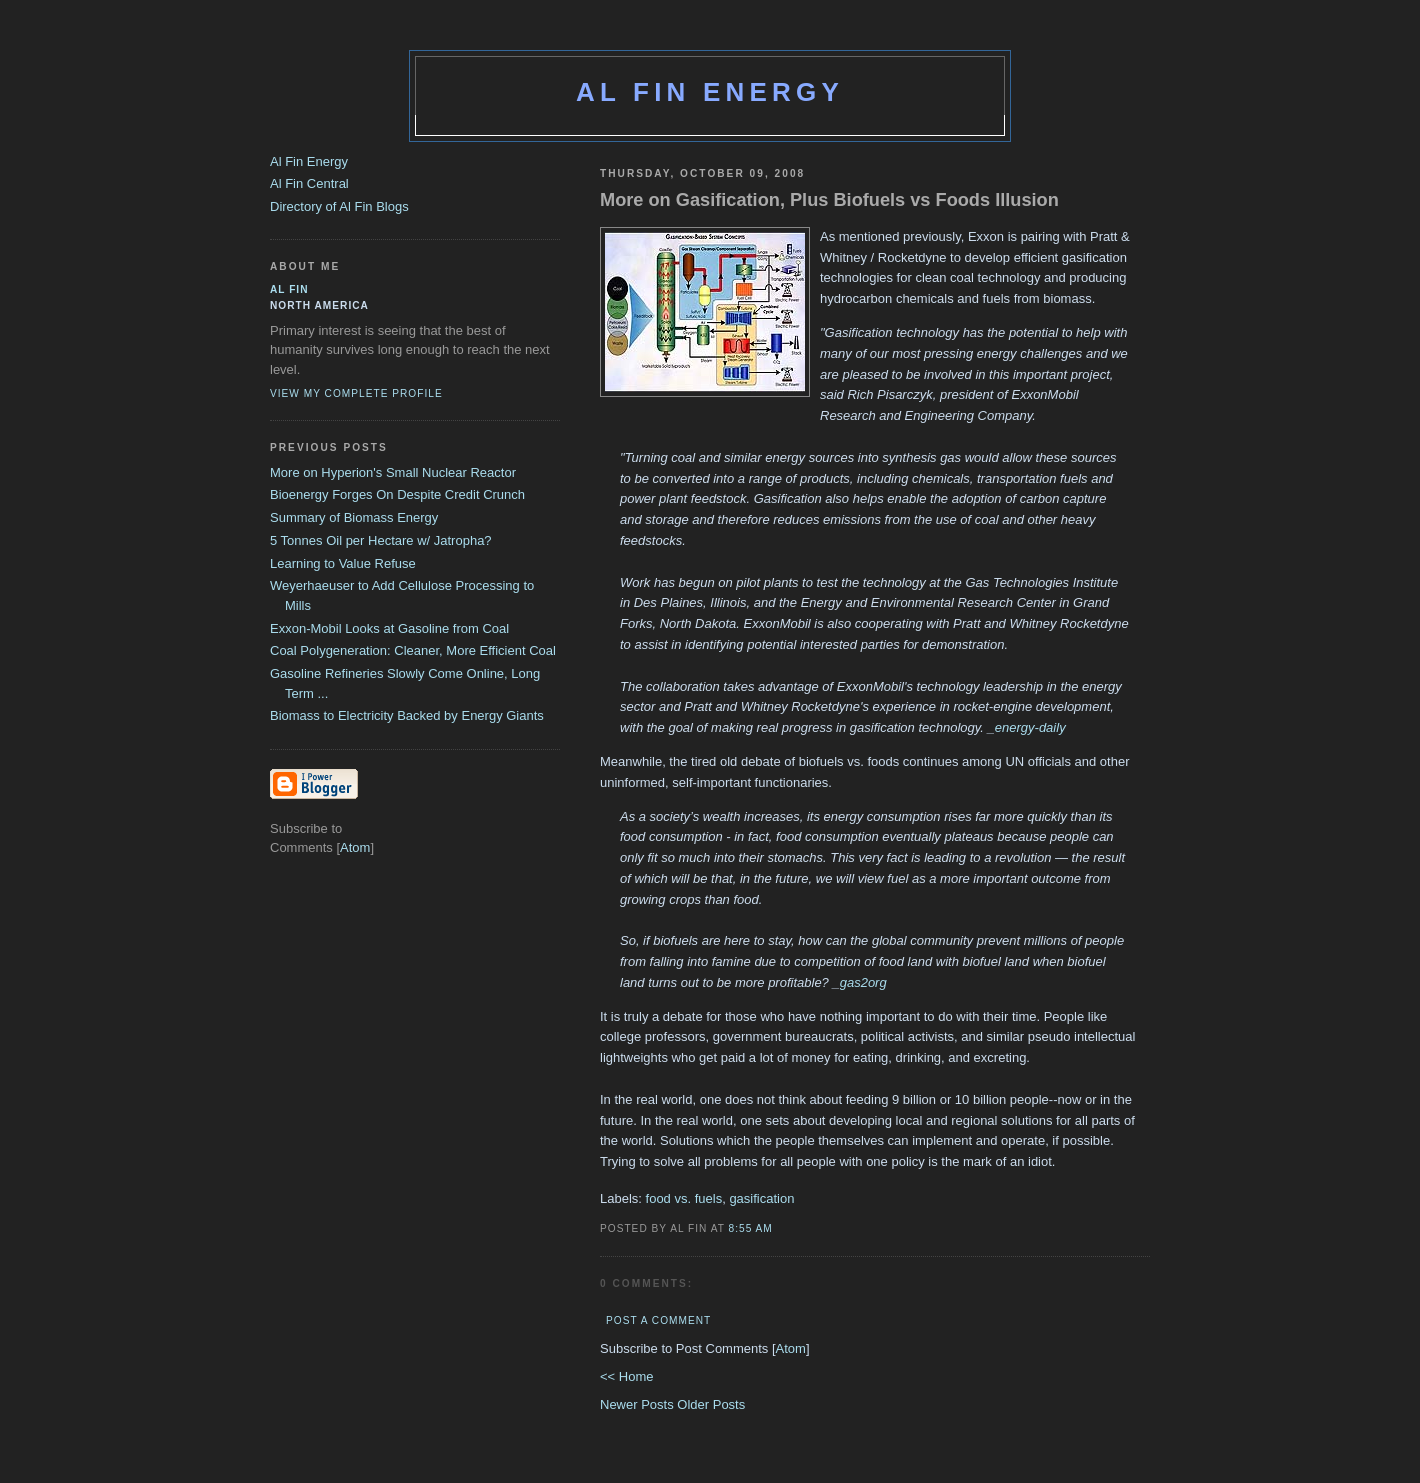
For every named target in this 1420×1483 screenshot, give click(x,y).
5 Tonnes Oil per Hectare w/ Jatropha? (381, 540)
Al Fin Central (309, 183)
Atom (791, 1348)
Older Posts (711, 1404)
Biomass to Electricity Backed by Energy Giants (407, 715)
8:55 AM (751, 1228)
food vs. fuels (684, 1198)
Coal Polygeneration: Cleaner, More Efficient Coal (413, 650)
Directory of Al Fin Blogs (339, 206)
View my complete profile (356, 393)
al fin (289, 289)
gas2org (863, 982)
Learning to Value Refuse (343, 563)
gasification (761, 1198)
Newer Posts (638, 1404)
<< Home (626, 1376)
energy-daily (1030, 727)
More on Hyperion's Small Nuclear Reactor (393, 472)
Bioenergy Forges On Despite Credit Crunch (397, 494)
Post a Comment (658, 1320)
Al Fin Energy (710, 92)
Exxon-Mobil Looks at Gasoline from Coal (389, 628)
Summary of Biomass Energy (354, 517)
